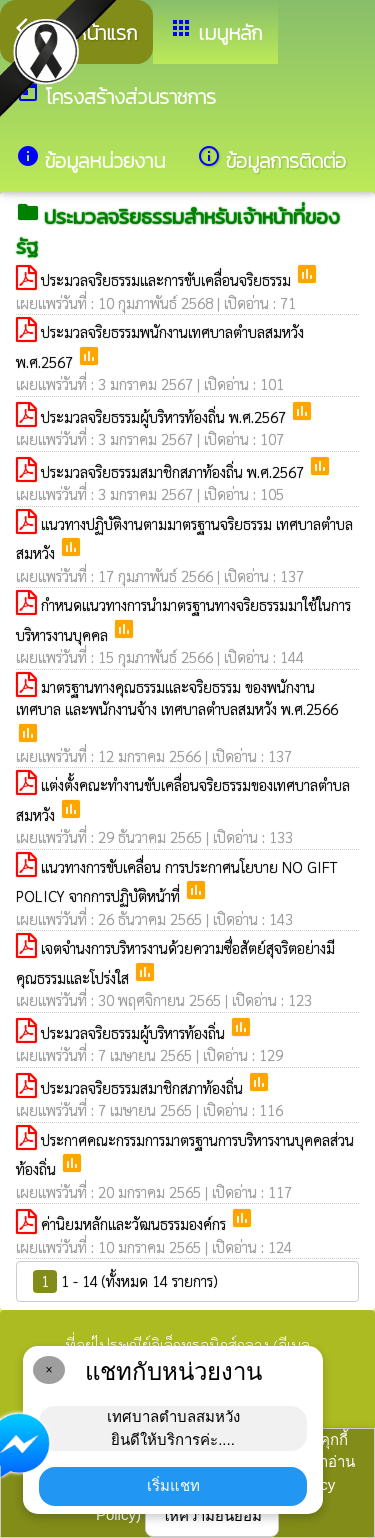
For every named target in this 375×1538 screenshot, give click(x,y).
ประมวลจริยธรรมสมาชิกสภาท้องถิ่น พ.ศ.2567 (174, 471)
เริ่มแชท (173, 1485)
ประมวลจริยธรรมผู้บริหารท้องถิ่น (135, 1032)
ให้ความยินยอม (212, 1515)
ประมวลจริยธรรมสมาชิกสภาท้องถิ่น (144, 1087)
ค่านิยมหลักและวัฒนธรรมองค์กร (135, 1223)
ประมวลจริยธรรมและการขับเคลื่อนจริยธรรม (168, 279)
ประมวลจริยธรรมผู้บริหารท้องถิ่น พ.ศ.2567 (165, 416)
